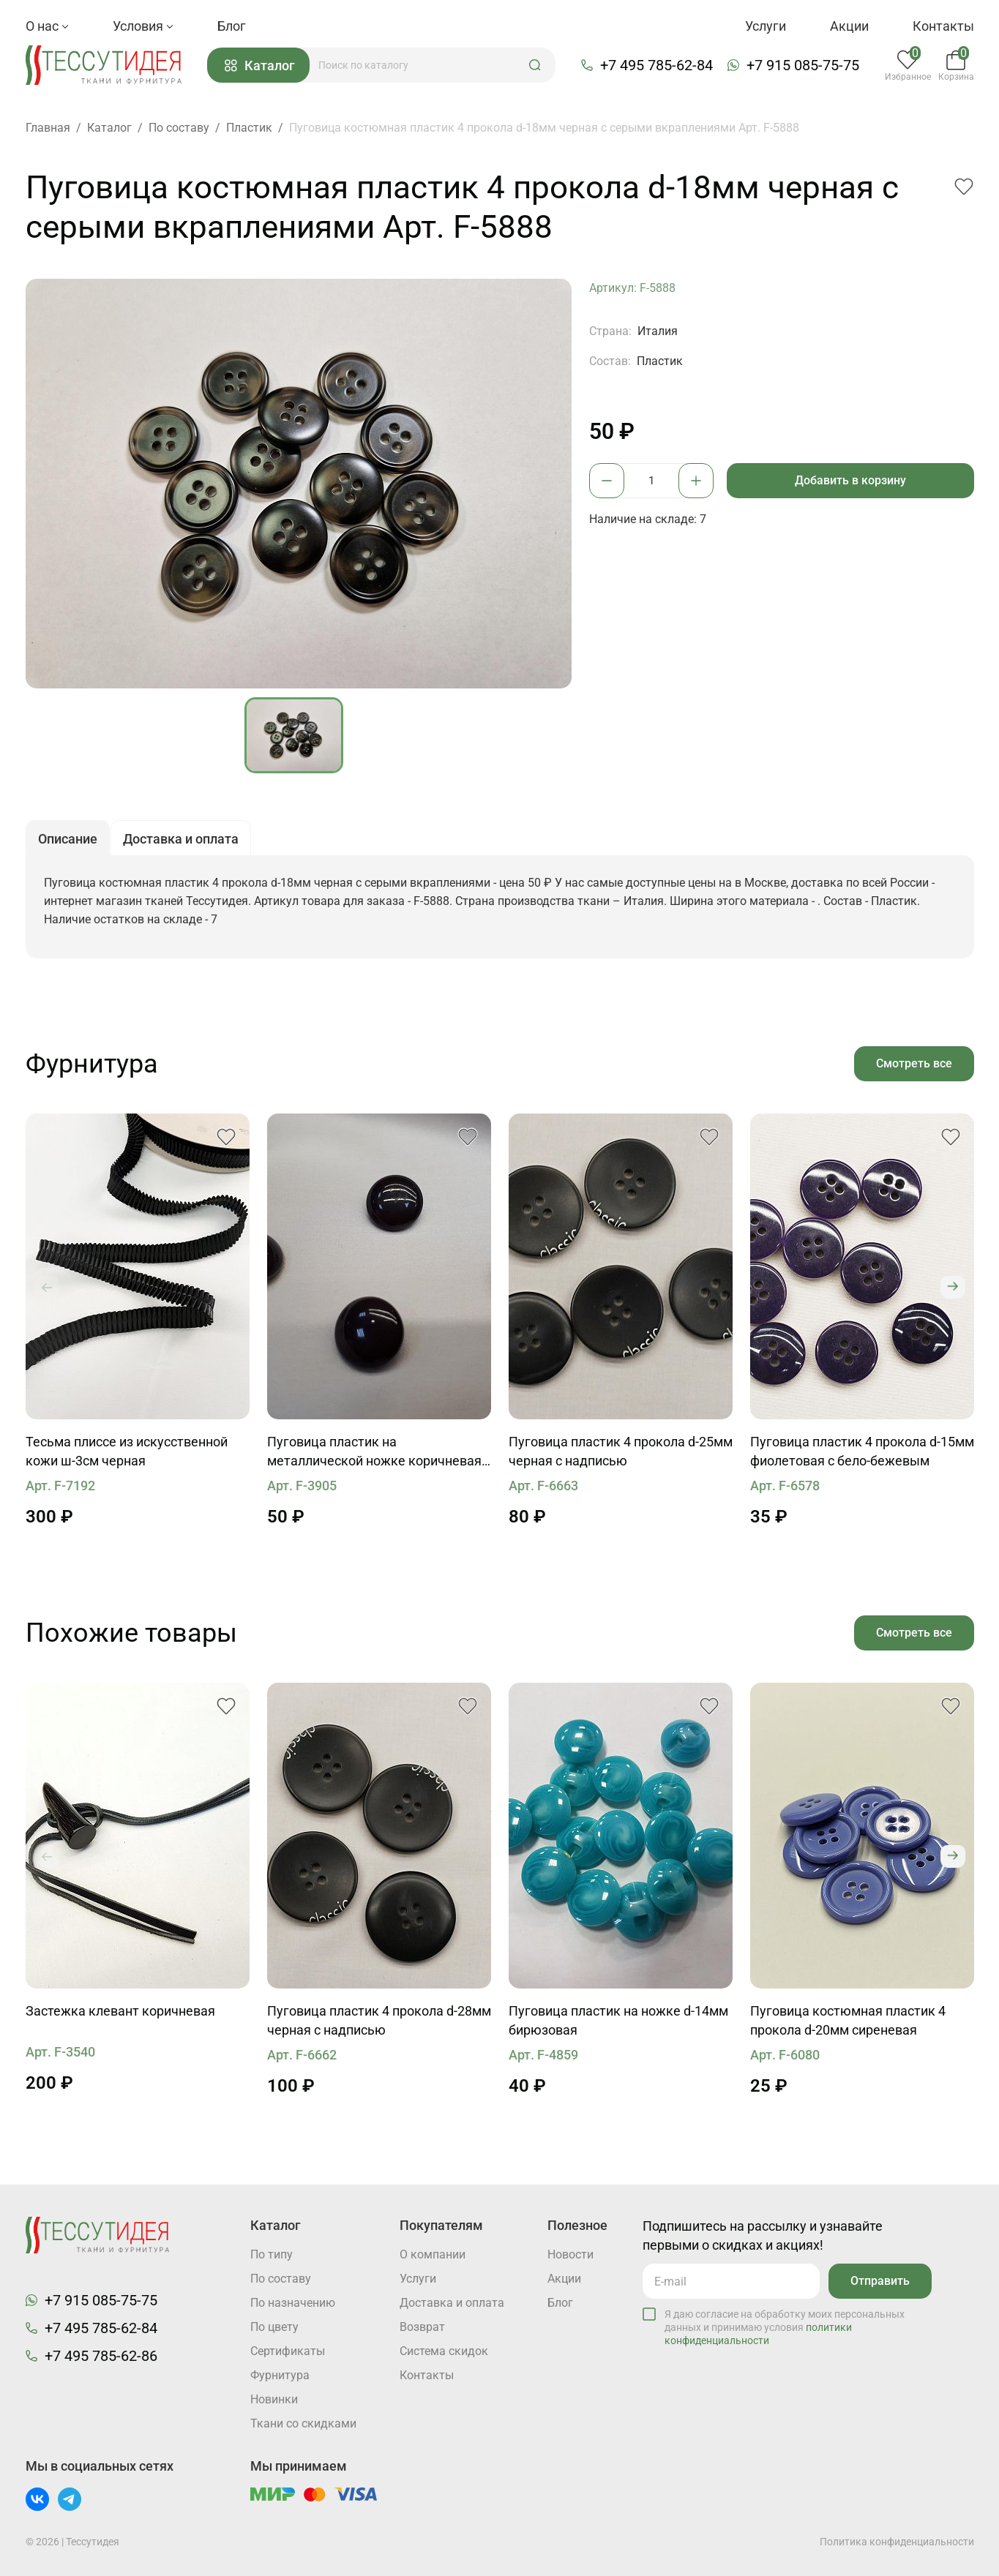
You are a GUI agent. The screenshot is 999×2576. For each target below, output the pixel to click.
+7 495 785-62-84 (656, 65)
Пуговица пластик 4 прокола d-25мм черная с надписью (621, 1451)
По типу (271, 2254)
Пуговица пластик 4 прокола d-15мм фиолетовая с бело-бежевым (862, 1451)
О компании (432, 2254)
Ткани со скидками (303, 2423)
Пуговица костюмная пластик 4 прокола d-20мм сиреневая (848, 2020)
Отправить (880, 2281)
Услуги (765, 26)
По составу (280, 2279)
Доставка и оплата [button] (181, 838)
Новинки (274, 2399)
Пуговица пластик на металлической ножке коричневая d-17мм (374, 1452)
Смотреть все (914, 1063)
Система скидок (444, 2351)
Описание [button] (67, 838)
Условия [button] (143, 26)
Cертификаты (287, 2351)
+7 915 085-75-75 (803, 65)
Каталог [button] (260, 65)
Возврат (422, 2327)
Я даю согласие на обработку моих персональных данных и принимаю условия (785, 2327)
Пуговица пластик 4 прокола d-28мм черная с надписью (379, 2020)
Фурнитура (280, 2375)
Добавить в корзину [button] (850, 480)
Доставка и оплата (452, 2303)
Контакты (943, 26)
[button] (535, 65)
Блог (231, 26)
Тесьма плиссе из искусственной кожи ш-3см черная (127, 1451)
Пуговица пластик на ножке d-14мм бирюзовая (618, 2020)
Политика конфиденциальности (897, 2541)
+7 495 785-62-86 (101, 2356)
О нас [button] (47, 26)
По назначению (292, 2303)
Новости (570, 2254)
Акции (849, 26)
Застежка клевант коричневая (120, 2011)
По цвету (274, 2327)
